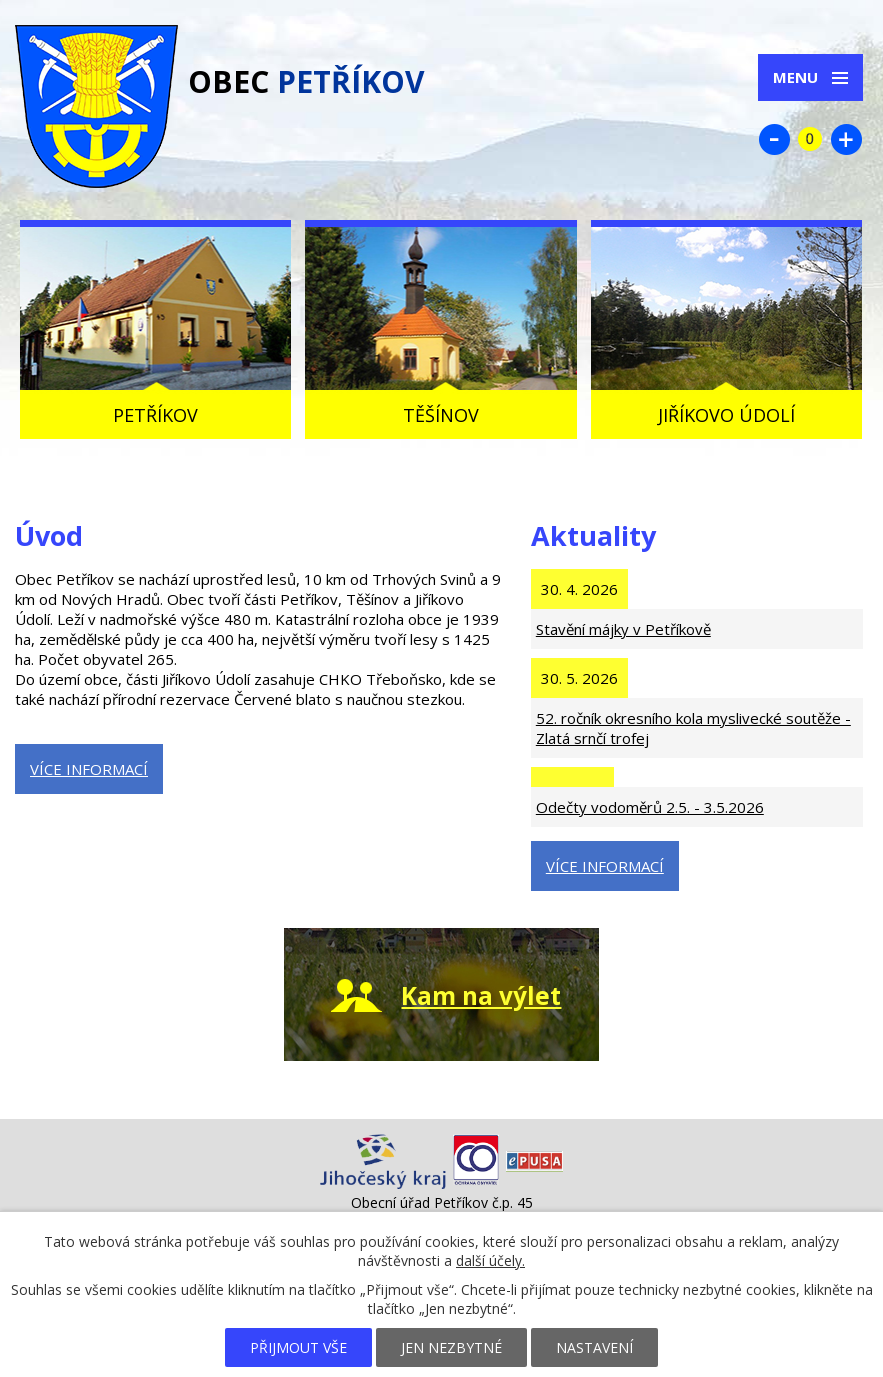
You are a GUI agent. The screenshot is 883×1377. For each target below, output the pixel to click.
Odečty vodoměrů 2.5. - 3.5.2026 (650, 807)
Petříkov (155, 415)
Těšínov (441, 415)
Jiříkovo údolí (726, 415)
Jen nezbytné (451, 1347)
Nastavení (594, 1347)
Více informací (89, 769)
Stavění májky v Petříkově (623, 629)
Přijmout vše (298, 1347)
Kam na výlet (481, 995)
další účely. (490, 1260)
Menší (774, 139)
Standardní (810, 139)
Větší (846, 139)
